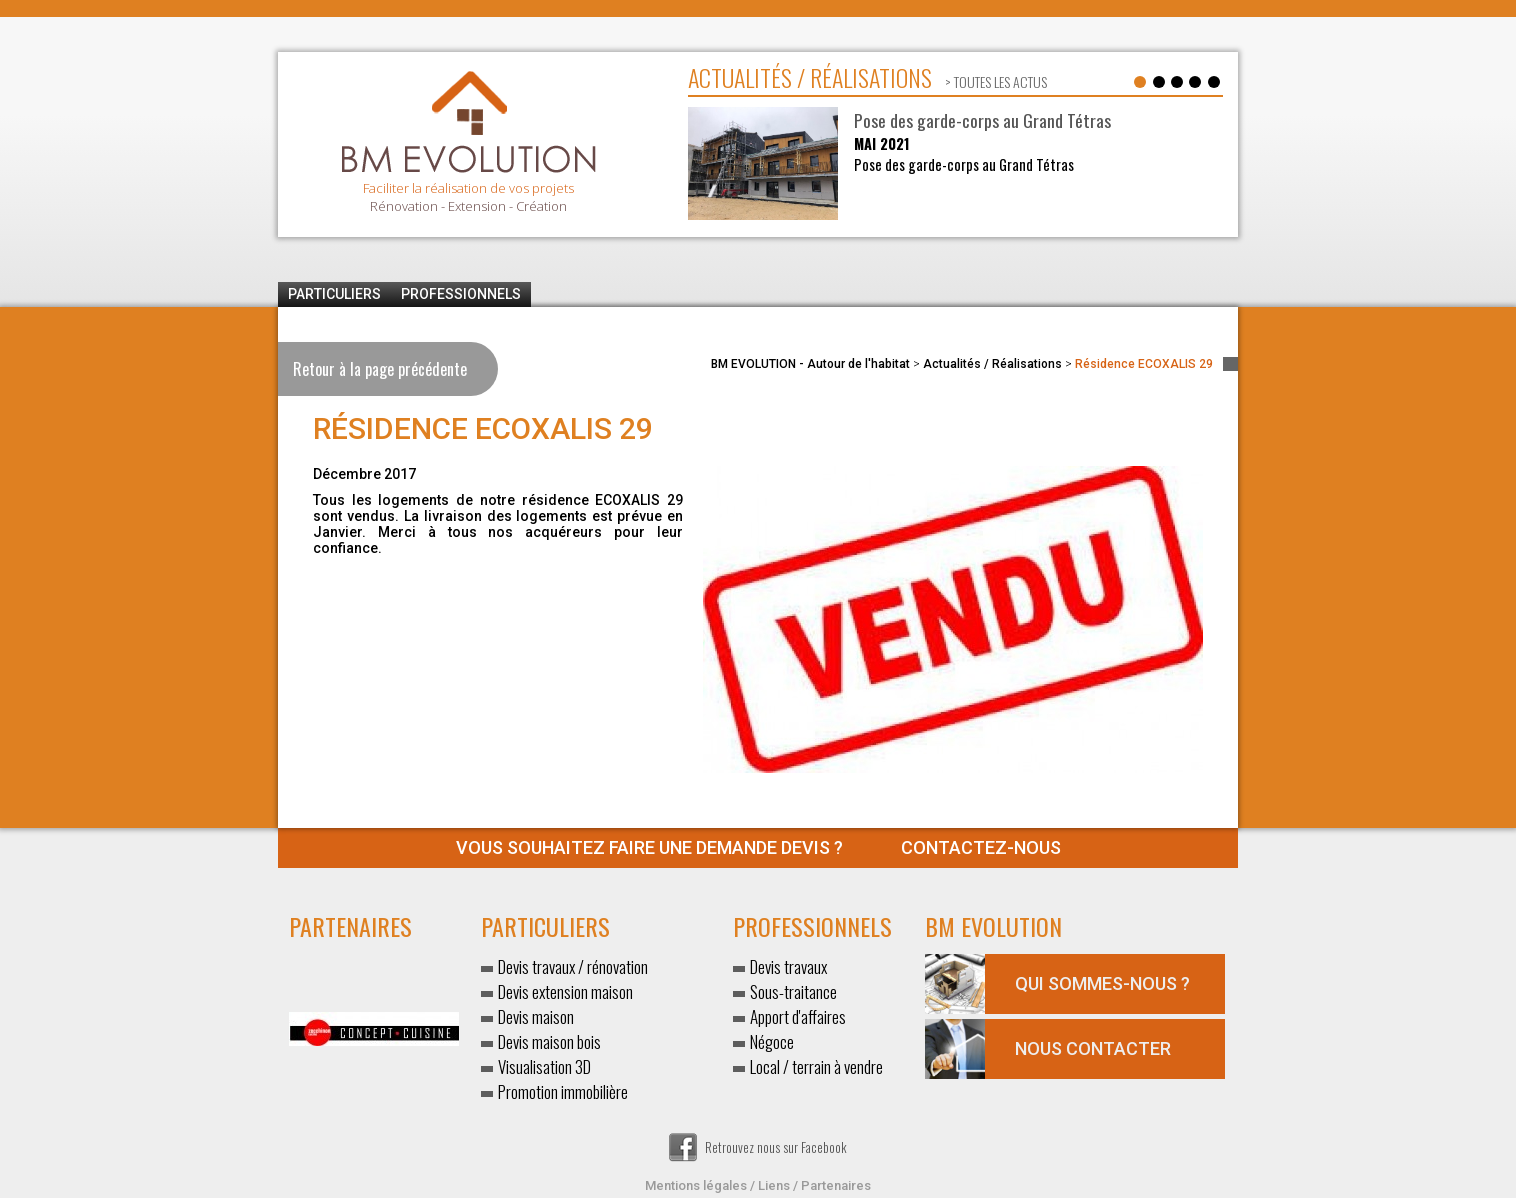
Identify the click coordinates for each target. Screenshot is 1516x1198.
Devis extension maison (565, 991)
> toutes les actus (994, 81)
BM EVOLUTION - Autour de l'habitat (810, 364)
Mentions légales (696, 1185)
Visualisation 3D (544, 1066)
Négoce (772, 1041)
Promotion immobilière (563, 1091)
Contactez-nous (758, 847)
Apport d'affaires (798, 1016)
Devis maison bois (549, 1041)
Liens (774, 1185)
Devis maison (536, 1016)
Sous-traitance (793, 991)
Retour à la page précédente (380, 369)
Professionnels (461, 294)
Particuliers (334, 294)
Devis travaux (788, 966)
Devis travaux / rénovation (573, 966)
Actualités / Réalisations (992, 364)
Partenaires (836, 1185)
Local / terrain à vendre (816, 1066)
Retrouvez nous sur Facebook (758, 1147)
